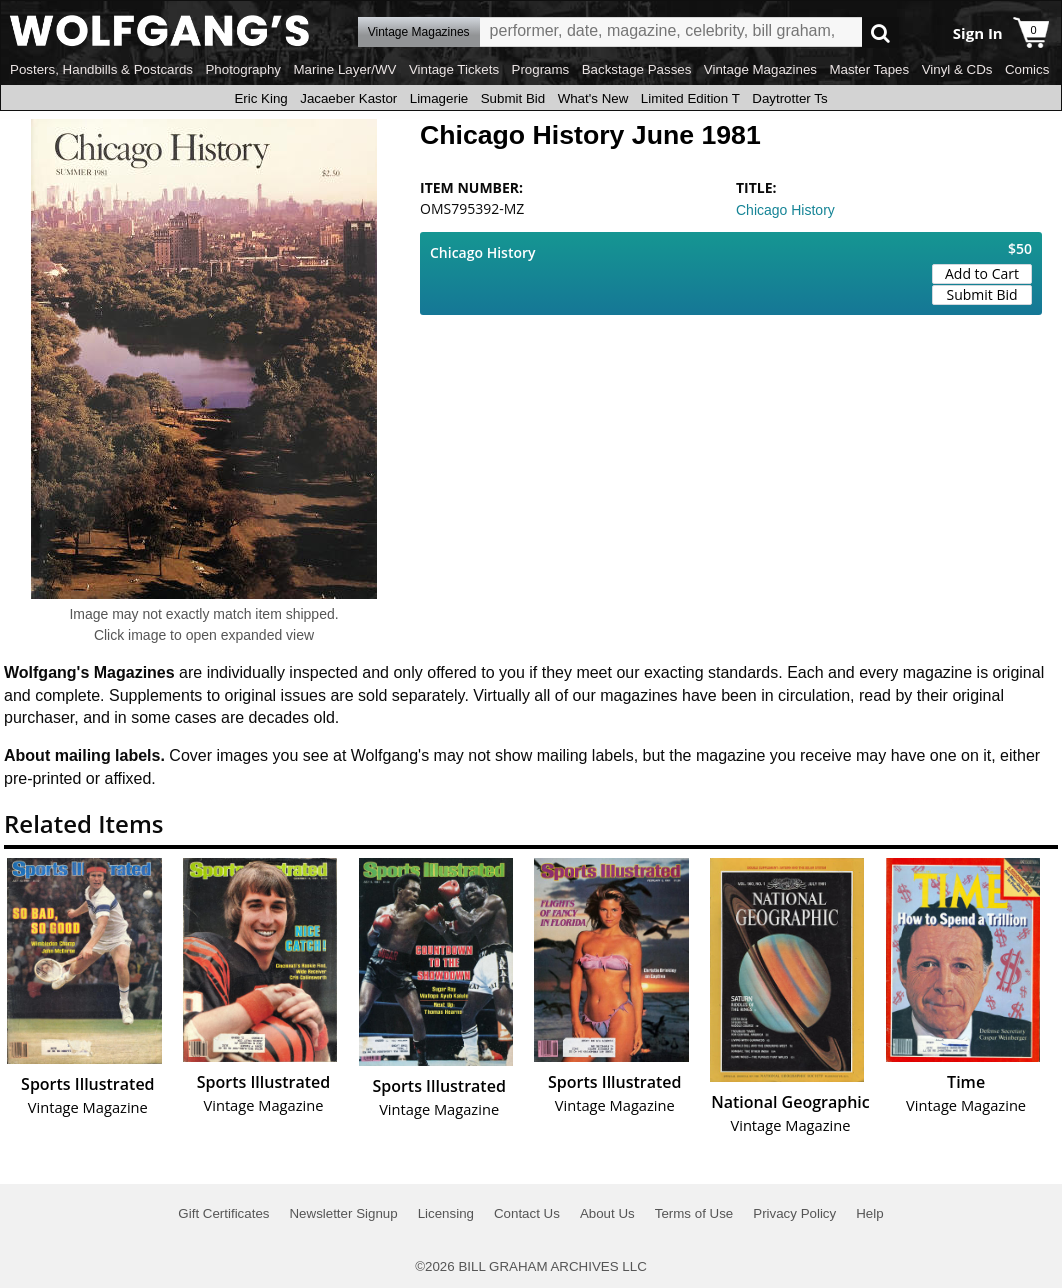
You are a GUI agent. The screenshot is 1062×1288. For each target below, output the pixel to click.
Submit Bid (513, 98)
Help (869, 1213)
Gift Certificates (223, 1213)
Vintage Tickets (454, 69)
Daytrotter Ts (789, 98)
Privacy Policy (794, 1213)
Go (880, 32)
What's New (593, 98)
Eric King (260, 98)
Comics (1027, 69)
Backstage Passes (637, 69)
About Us (607, 1213)
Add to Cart (982, 273)
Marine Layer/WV (344, 69)
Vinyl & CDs (957, 69)
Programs (541, 69)
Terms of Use (694, 1213)
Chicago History (785, 210)
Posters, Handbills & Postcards (101, 69)
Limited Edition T (690, 98)
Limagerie (439, 98)
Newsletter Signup (343, 1213)
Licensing (446, 1213)
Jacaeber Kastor (348, 98)
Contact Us (527, 1213)
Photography (243, 69)
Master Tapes (869, 69)
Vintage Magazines (760, 69)
